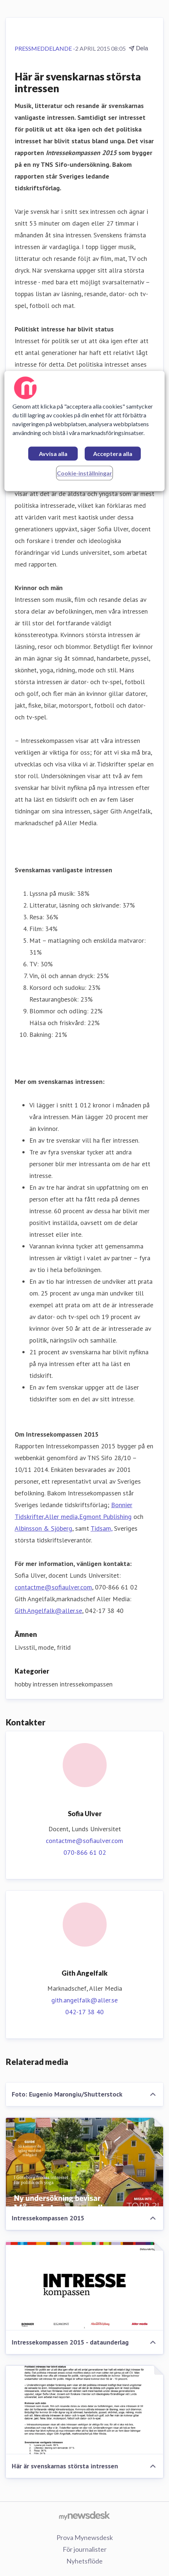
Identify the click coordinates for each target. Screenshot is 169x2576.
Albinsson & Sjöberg (43, 1528)
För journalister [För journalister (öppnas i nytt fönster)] (85, 2549)
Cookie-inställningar (84, 473)
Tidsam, (101, 1528)
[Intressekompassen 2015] (84, 2162)
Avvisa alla (53, 453)
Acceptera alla (112, 453)
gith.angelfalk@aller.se (84, 2000)
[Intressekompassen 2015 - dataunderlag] (84, 2286)
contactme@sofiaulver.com (53, 1587)
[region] (84, 431)
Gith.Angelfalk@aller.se (48, 1610)
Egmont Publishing (105, 1516)
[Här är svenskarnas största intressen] (84, 2410)
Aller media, (62, 1516)
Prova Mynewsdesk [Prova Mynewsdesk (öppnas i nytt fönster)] (84, 2537)
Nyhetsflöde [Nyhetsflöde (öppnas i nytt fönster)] (84, 2561)
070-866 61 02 (84, 1852)
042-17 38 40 (84, 2012)
